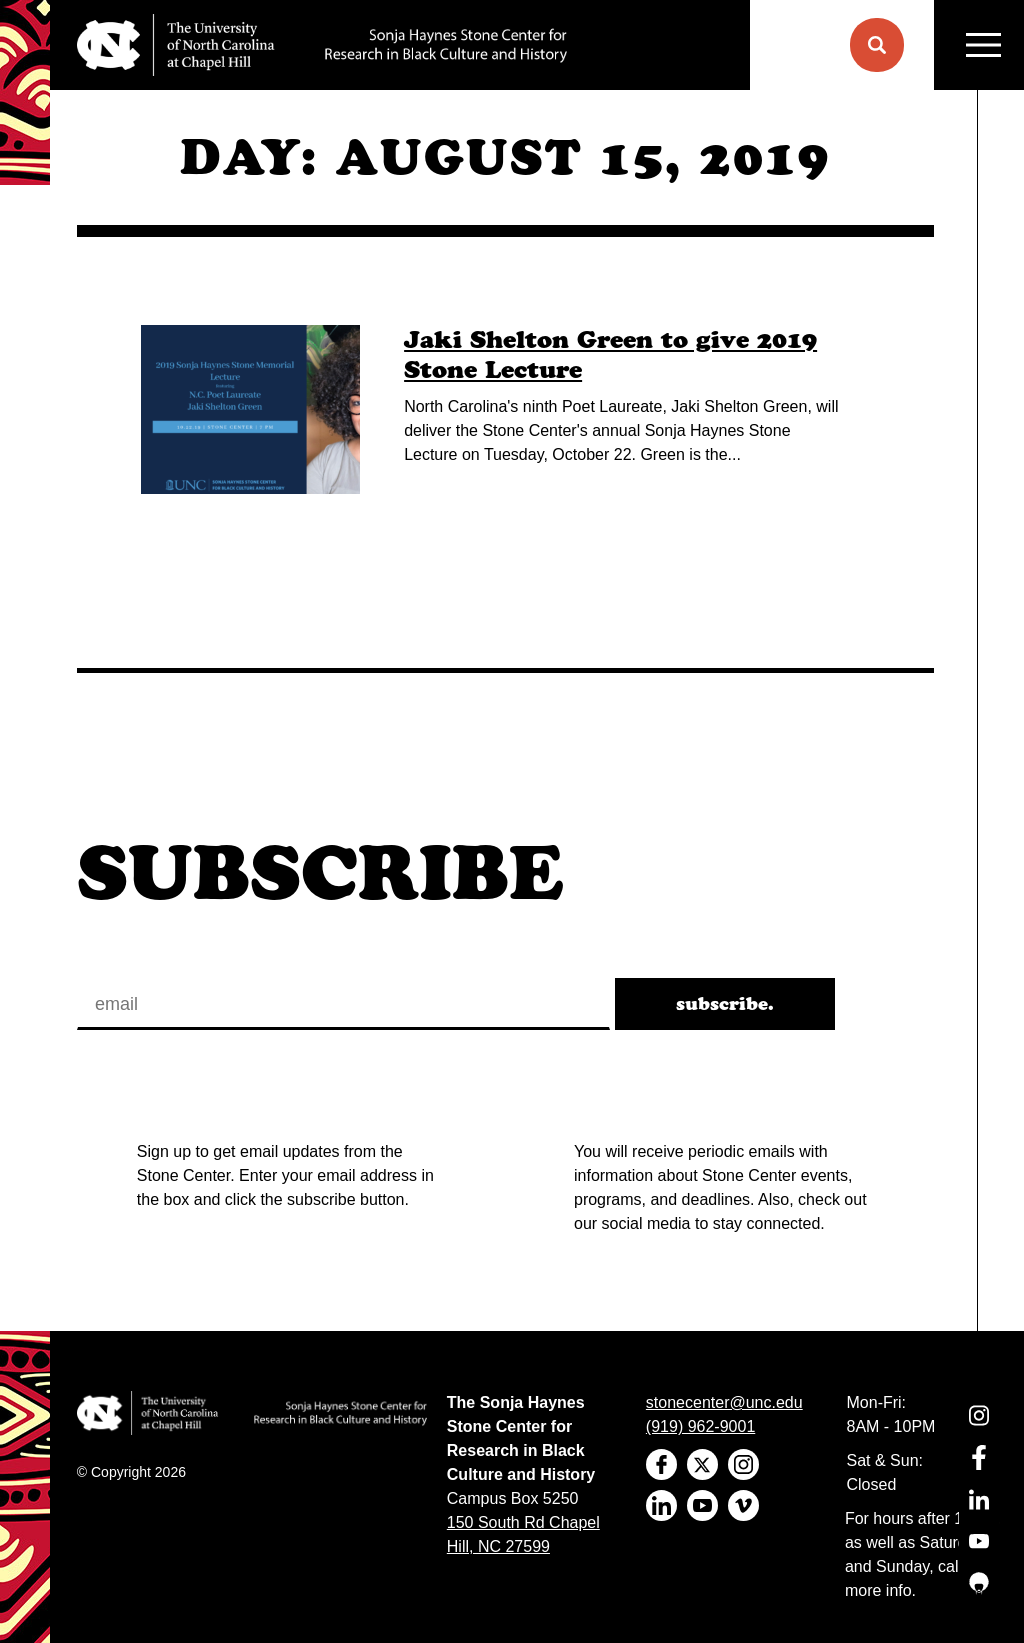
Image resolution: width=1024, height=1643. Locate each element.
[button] (877, 45)
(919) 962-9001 (700, 1426)
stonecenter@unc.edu (724, 1402)
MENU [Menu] (983, 45)
